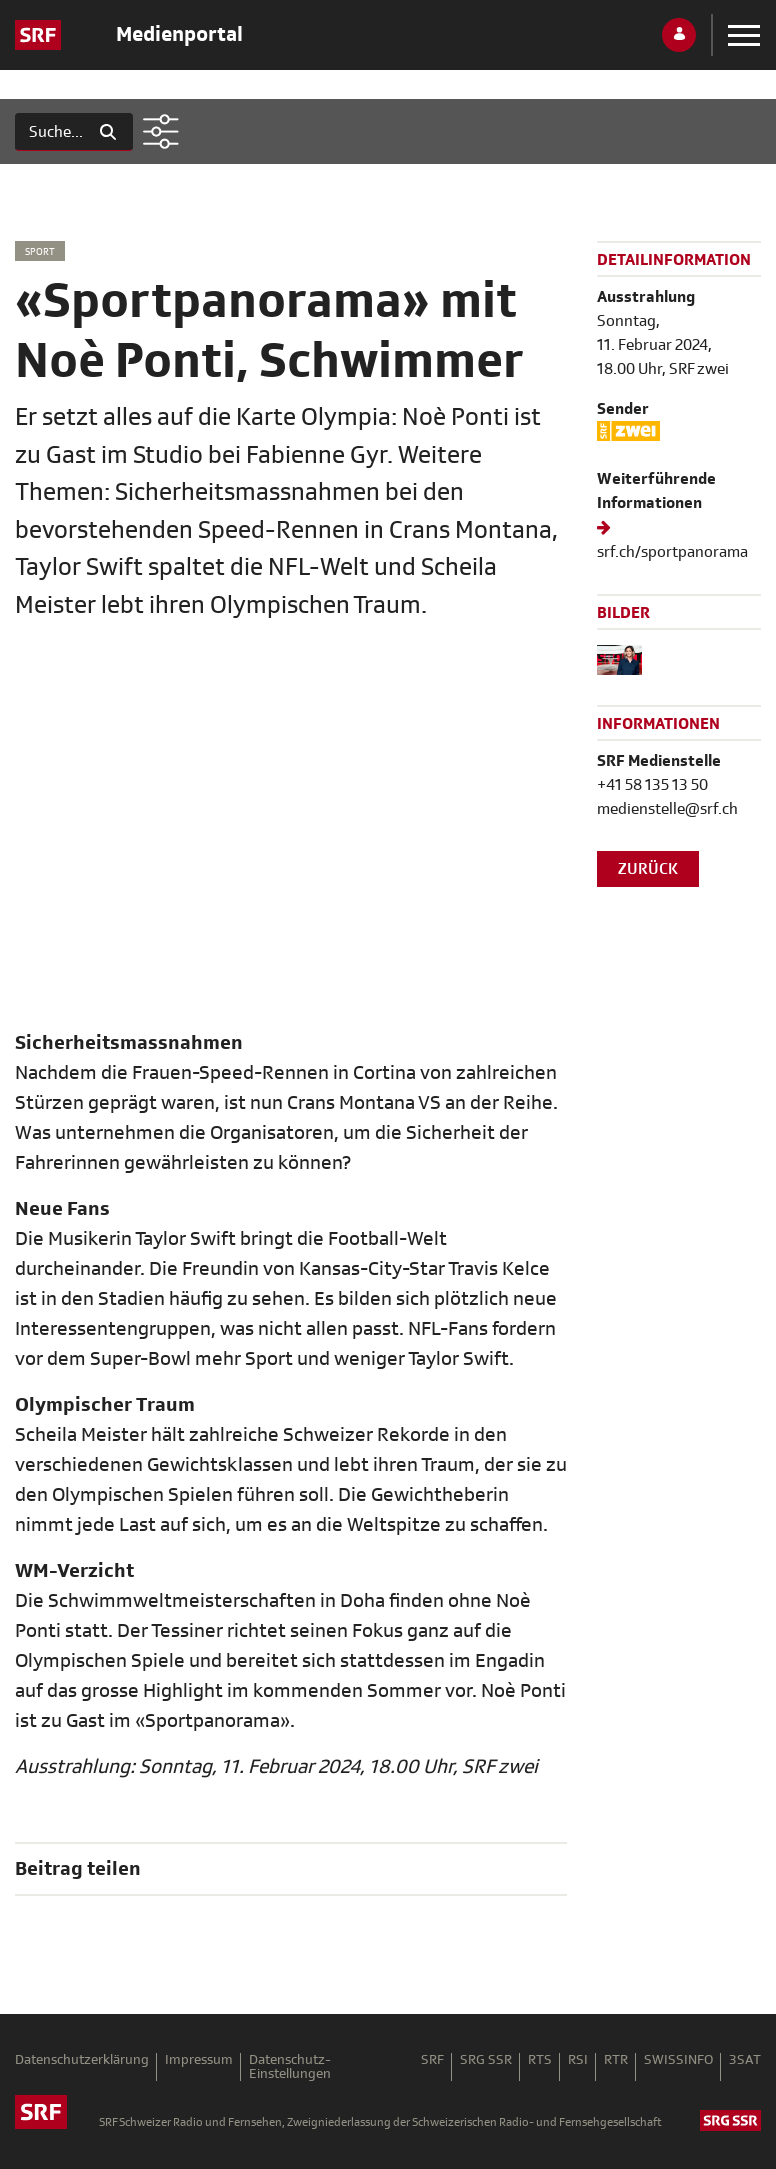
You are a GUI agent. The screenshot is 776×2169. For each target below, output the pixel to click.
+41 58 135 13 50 (652, 785)
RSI (578, 2060)
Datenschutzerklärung (82, 2060)
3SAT (745, 2060)
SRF (432, 2060)
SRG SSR (486, 2060)
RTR (616, 2060)
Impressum (199, 2060)
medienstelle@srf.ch (667, 809)
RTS (540, 2060)
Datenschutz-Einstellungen (290, 2067)
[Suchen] (49, 132)
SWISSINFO (678, 2060)
